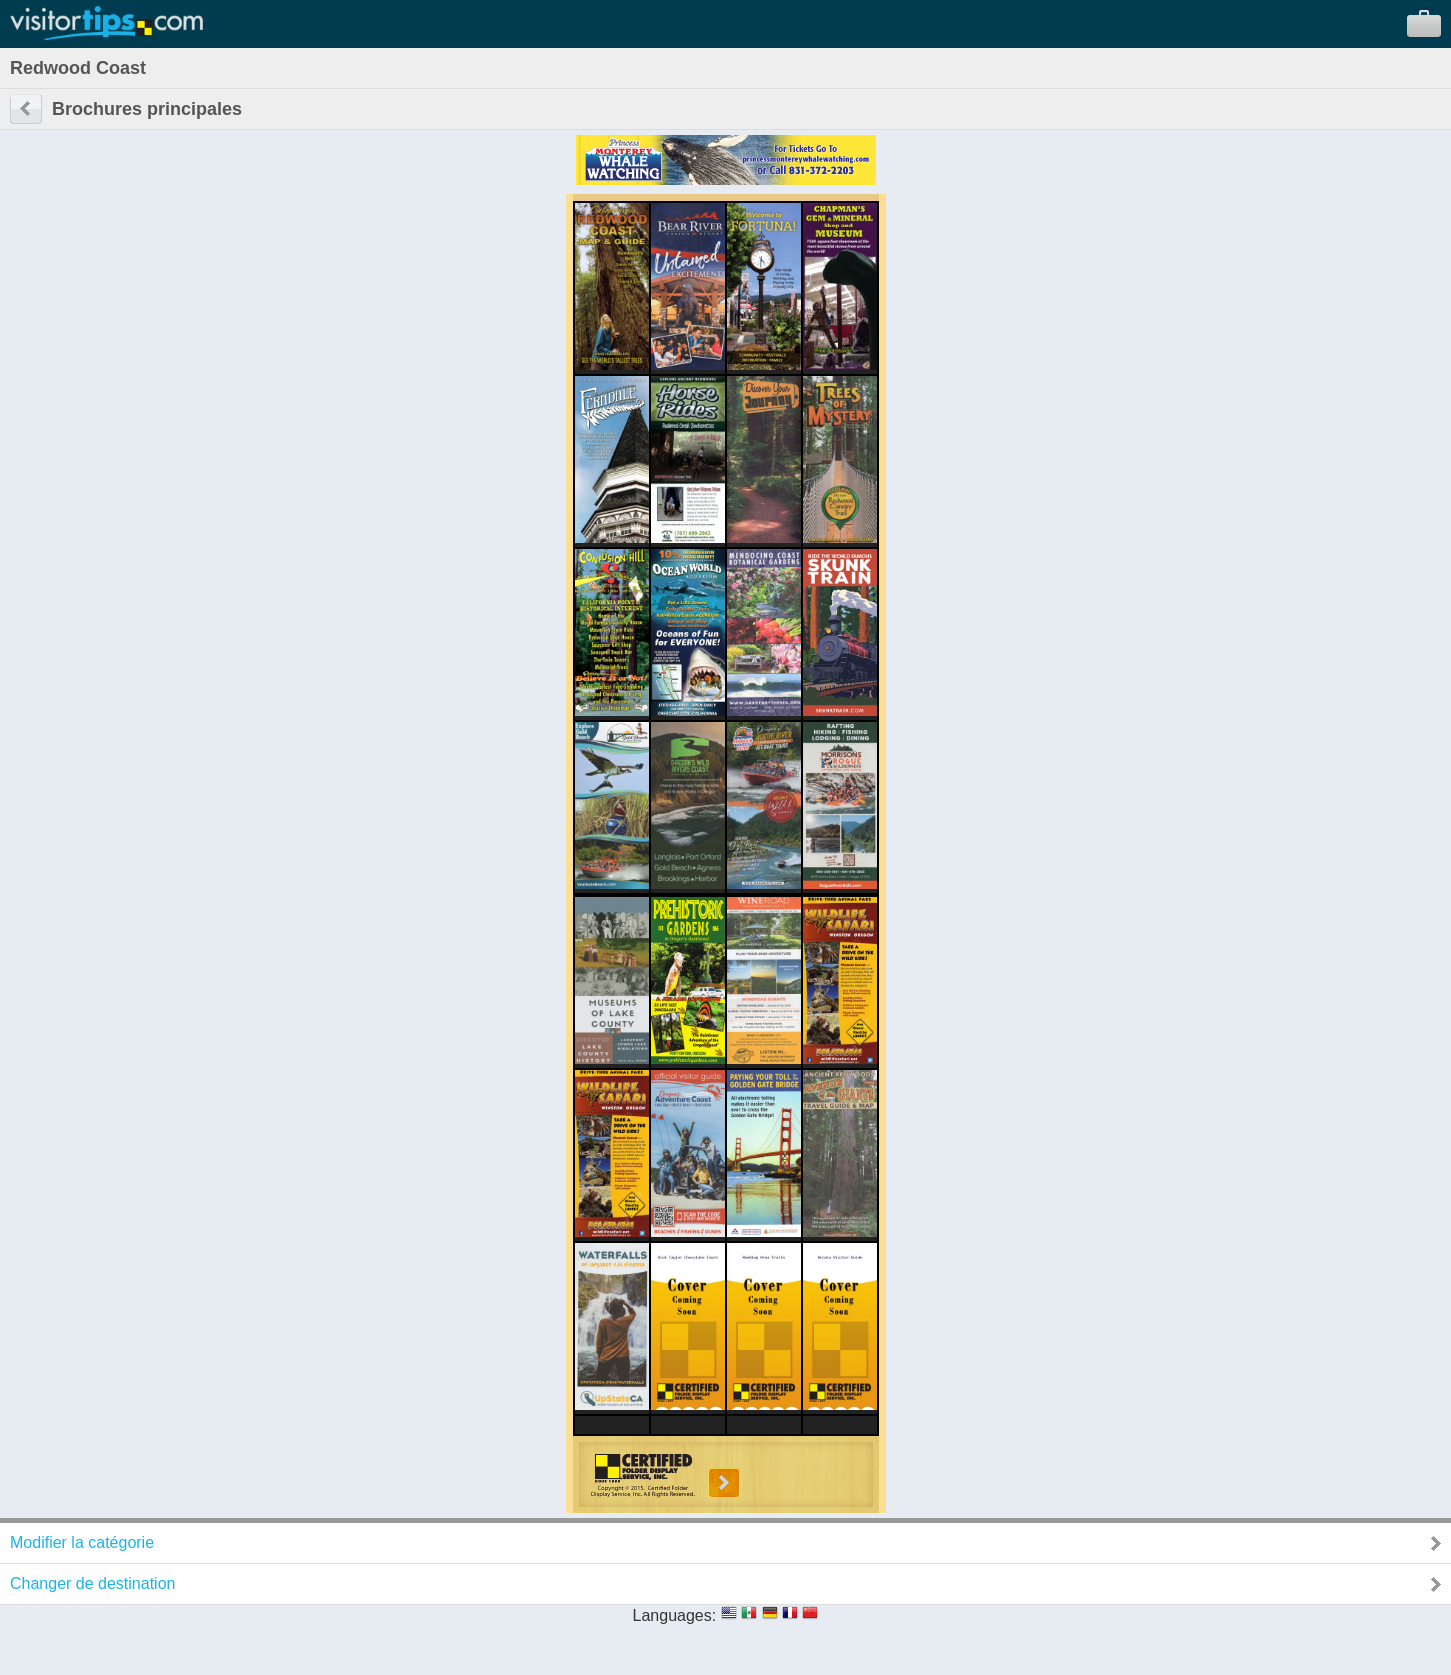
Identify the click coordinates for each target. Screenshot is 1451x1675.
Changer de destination (92, 1583)
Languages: (675, 1615)
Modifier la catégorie (82, 1542)
